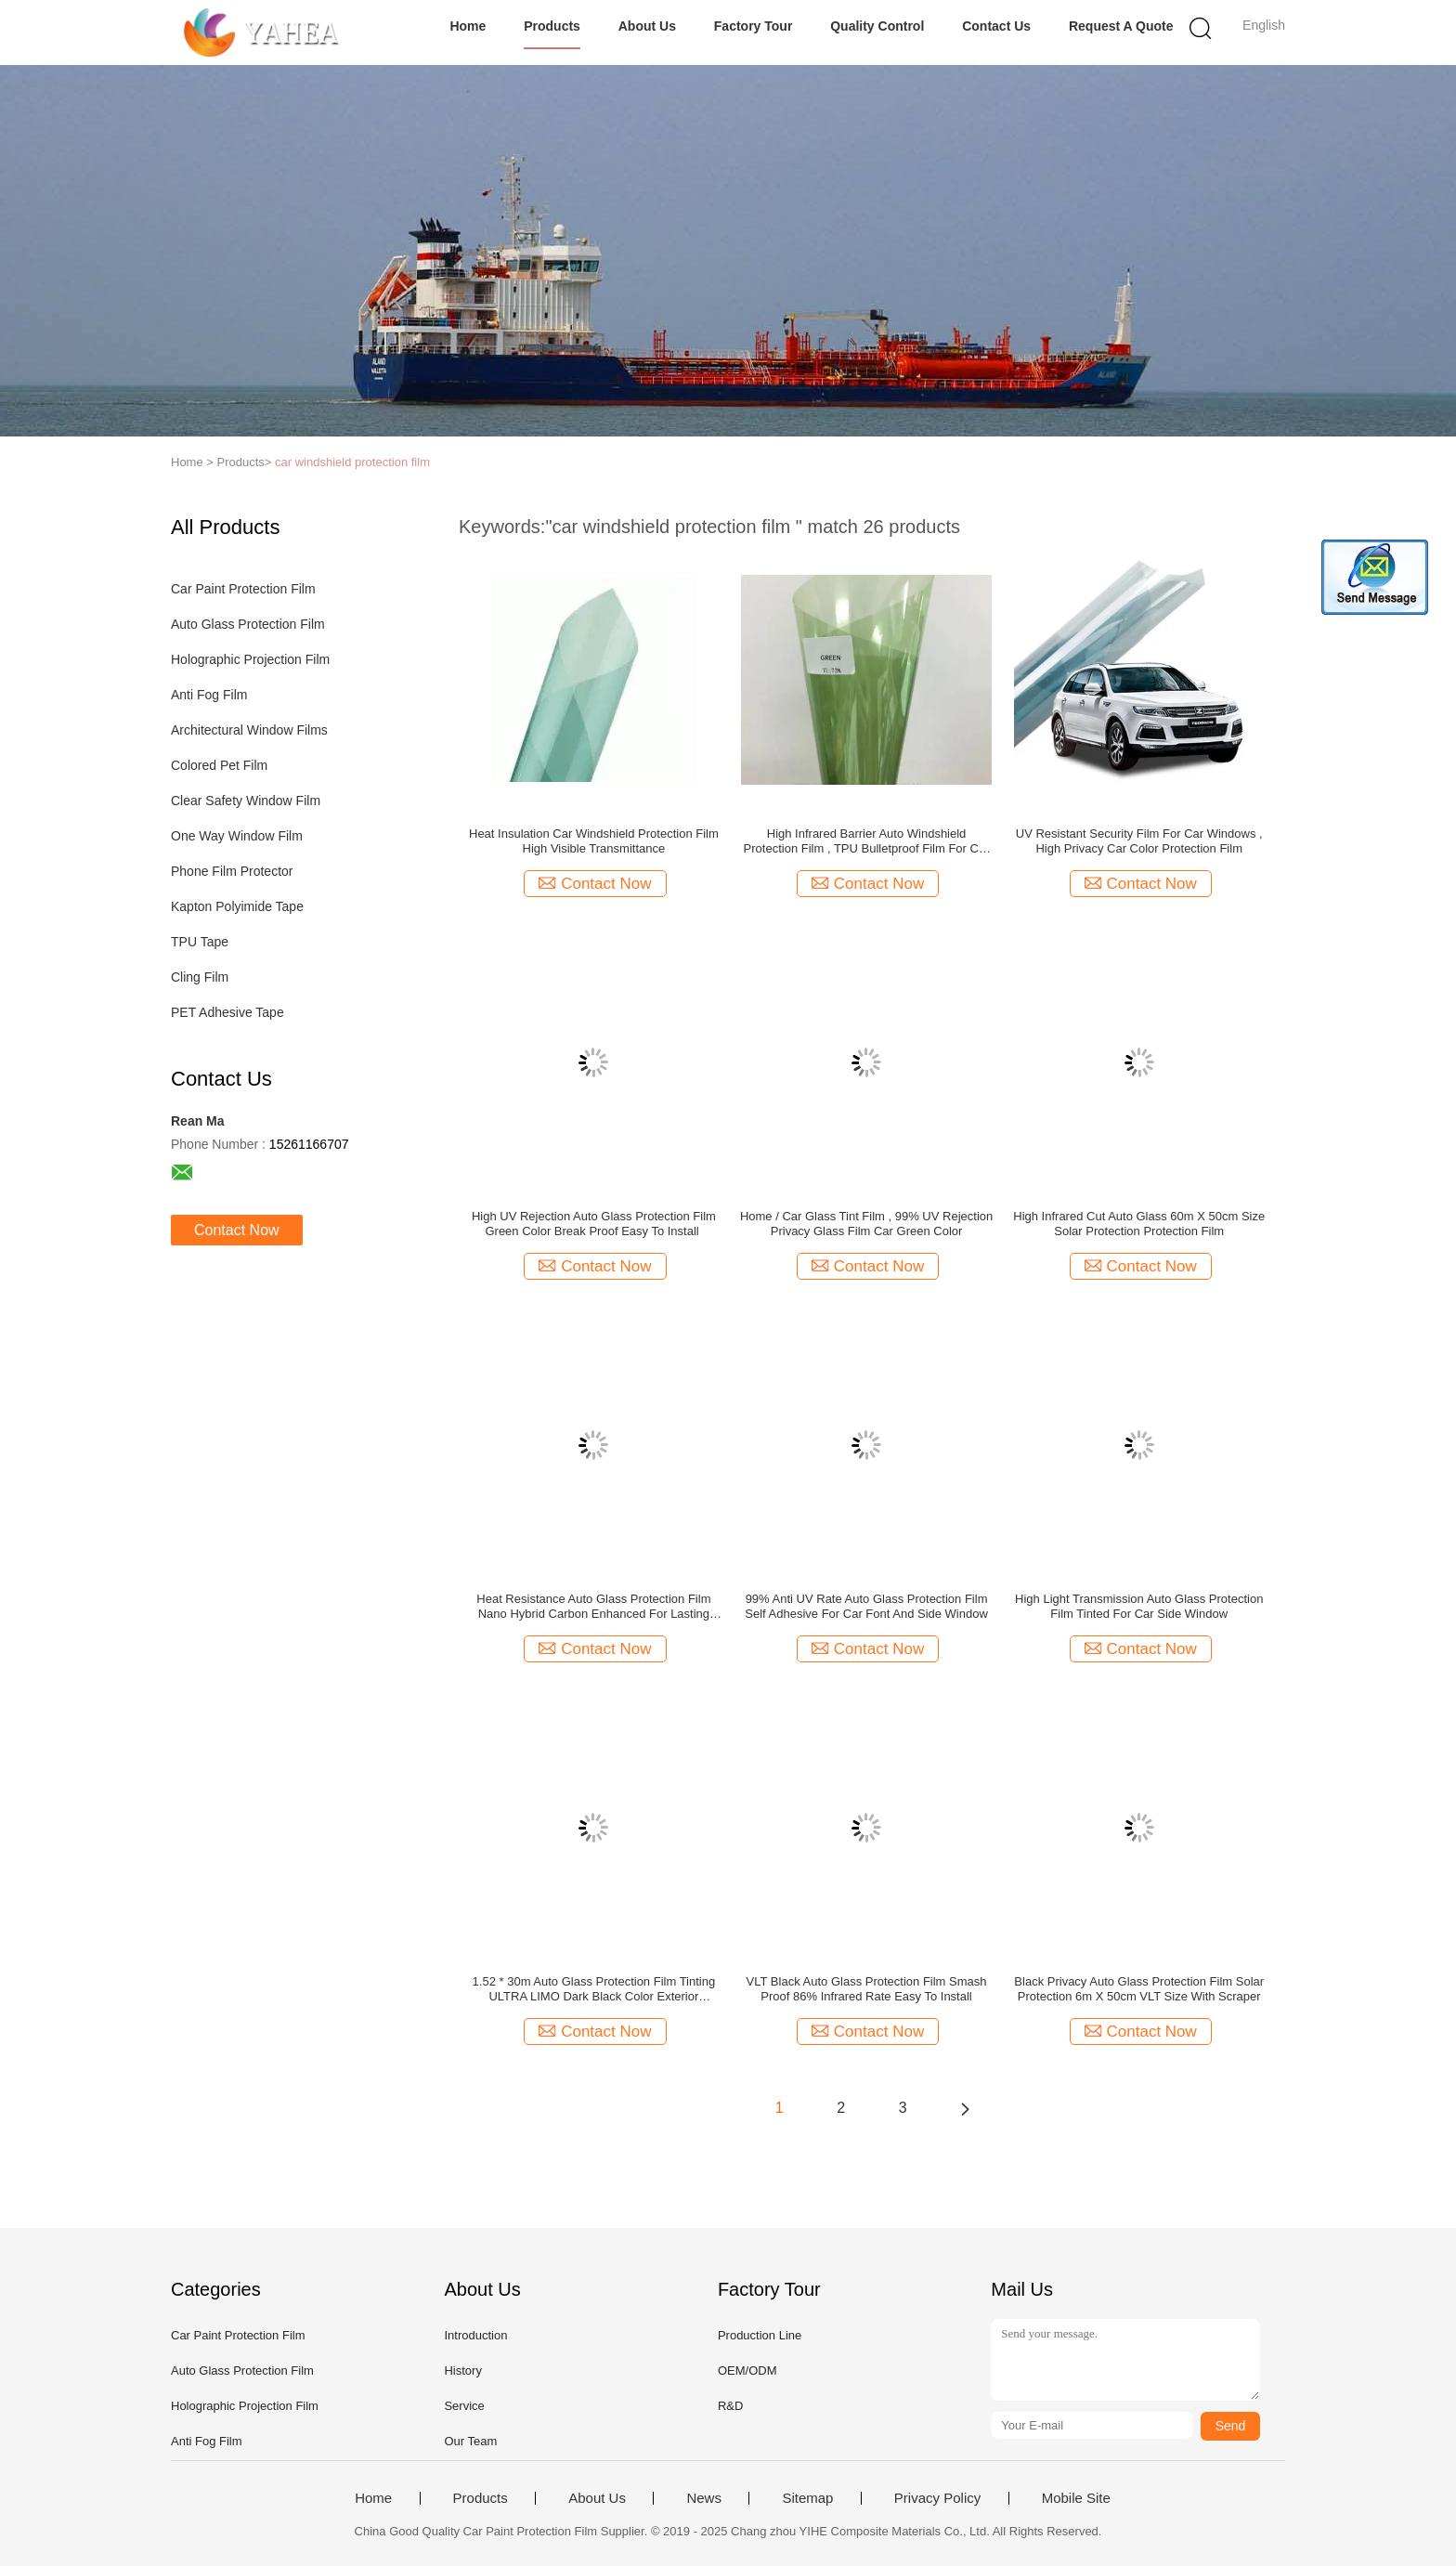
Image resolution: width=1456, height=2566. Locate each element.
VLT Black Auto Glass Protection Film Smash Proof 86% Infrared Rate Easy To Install (867, 1988)
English (1263, 25)
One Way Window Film (237, 835)
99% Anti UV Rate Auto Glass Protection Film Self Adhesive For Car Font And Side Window (866, 1606)
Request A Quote (1121, 26)
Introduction (475, 2335)
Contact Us (996, 26)
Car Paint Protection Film (243, 588)
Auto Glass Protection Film (248, 624)
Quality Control (877, 26)
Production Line (759, 2335)
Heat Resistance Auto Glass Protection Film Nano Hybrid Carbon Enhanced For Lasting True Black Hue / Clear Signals (593, 1607)
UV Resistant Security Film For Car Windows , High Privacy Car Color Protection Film (1139, 841)
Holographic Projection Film (250, 659)
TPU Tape (199, 941)
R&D (730, 2406)
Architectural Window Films (249, 730)
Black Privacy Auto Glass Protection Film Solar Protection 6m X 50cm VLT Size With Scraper (1139, 1988)
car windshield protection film (352, 462)
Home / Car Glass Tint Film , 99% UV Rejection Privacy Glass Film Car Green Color (866, 1223)
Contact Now (237, 1230)
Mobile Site (1076, 2498)
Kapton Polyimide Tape (237, 906)
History (462, 2370)
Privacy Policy (937, 2498)
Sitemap (807, 2498)
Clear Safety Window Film (245, 800)
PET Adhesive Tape (227, 1012)
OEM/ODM (747, 2370)
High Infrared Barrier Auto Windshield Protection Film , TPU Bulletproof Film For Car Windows (867, 841)
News (704, 2498)
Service (464, 2406)
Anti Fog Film (209, 694)
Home (467, 26)
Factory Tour (753, 26)
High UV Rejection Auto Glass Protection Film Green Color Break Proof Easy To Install (594, 1223)
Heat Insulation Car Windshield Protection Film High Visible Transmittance (594, 841)
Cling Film (199, 977)
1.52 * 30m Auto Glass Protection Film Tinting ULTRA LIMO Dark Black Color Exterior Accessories (594, 1989)
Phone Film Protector (232, 871)
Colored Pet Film (219, 765)
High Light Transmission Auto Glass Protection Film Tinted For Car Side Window (1139, 1606)
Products (552, 26)
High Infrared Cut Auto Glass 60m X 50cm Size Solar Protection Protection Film (1139, 1223)
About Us (647, 26)
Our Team (470, 2441)
